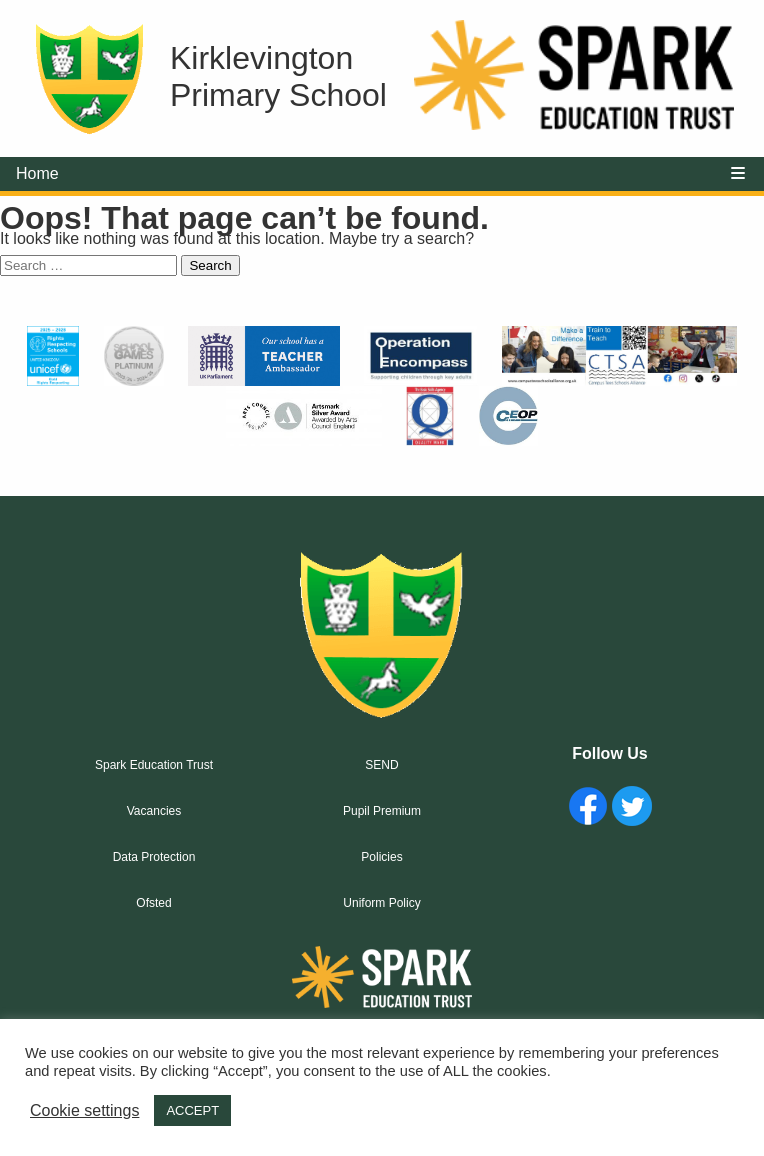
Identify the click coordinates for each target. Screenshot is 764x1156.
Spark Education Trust (154, 765)
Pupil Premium (382, 811)
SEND (381, 765)
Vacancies (154, 811)
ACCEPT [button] (192, 1110)
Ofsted (153, 903)
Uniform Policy (381, 903)
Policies (381, 857)
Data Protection (154, 857)
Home (37, 173)
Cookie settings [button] (84, 1110)
